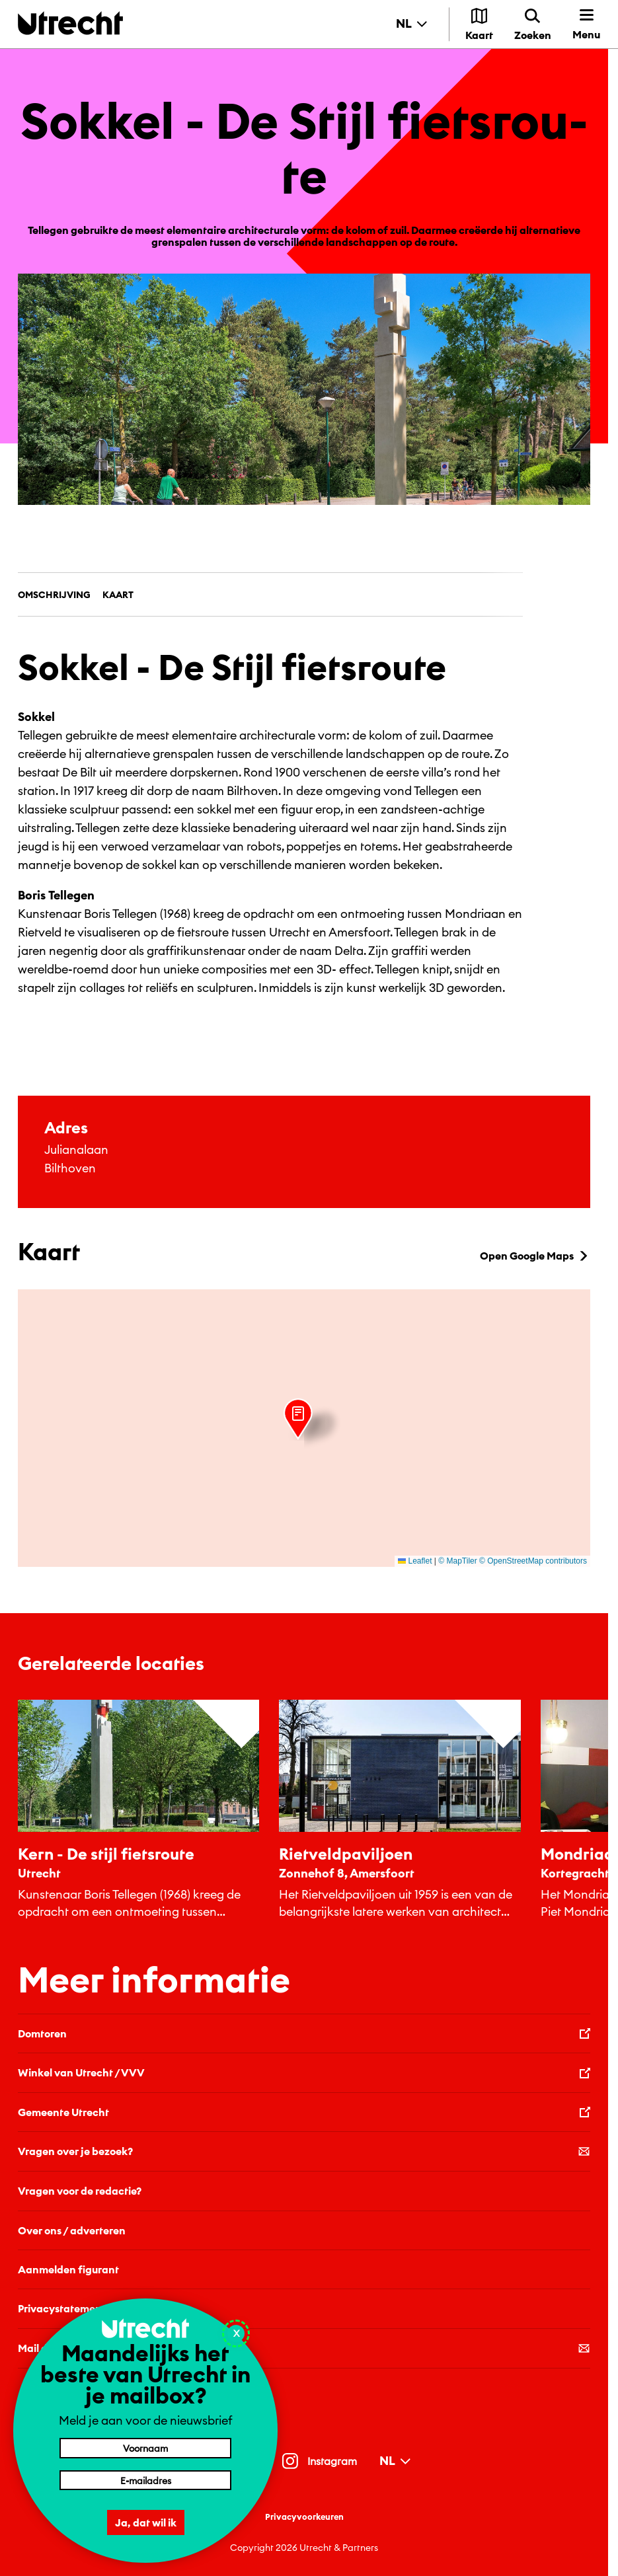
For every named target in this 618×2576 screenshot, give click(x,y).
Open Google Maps (535, 1256)
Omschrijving (54, 595)
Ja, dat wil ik (145, 2522)
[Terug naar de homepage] (70, 23)
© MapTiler (457, 1561)
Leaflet (415, 1561)
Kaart (118, 595)
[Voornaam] (145, 2448)
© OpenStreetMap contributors (533, 1561)
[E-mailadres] (145, 2480)
